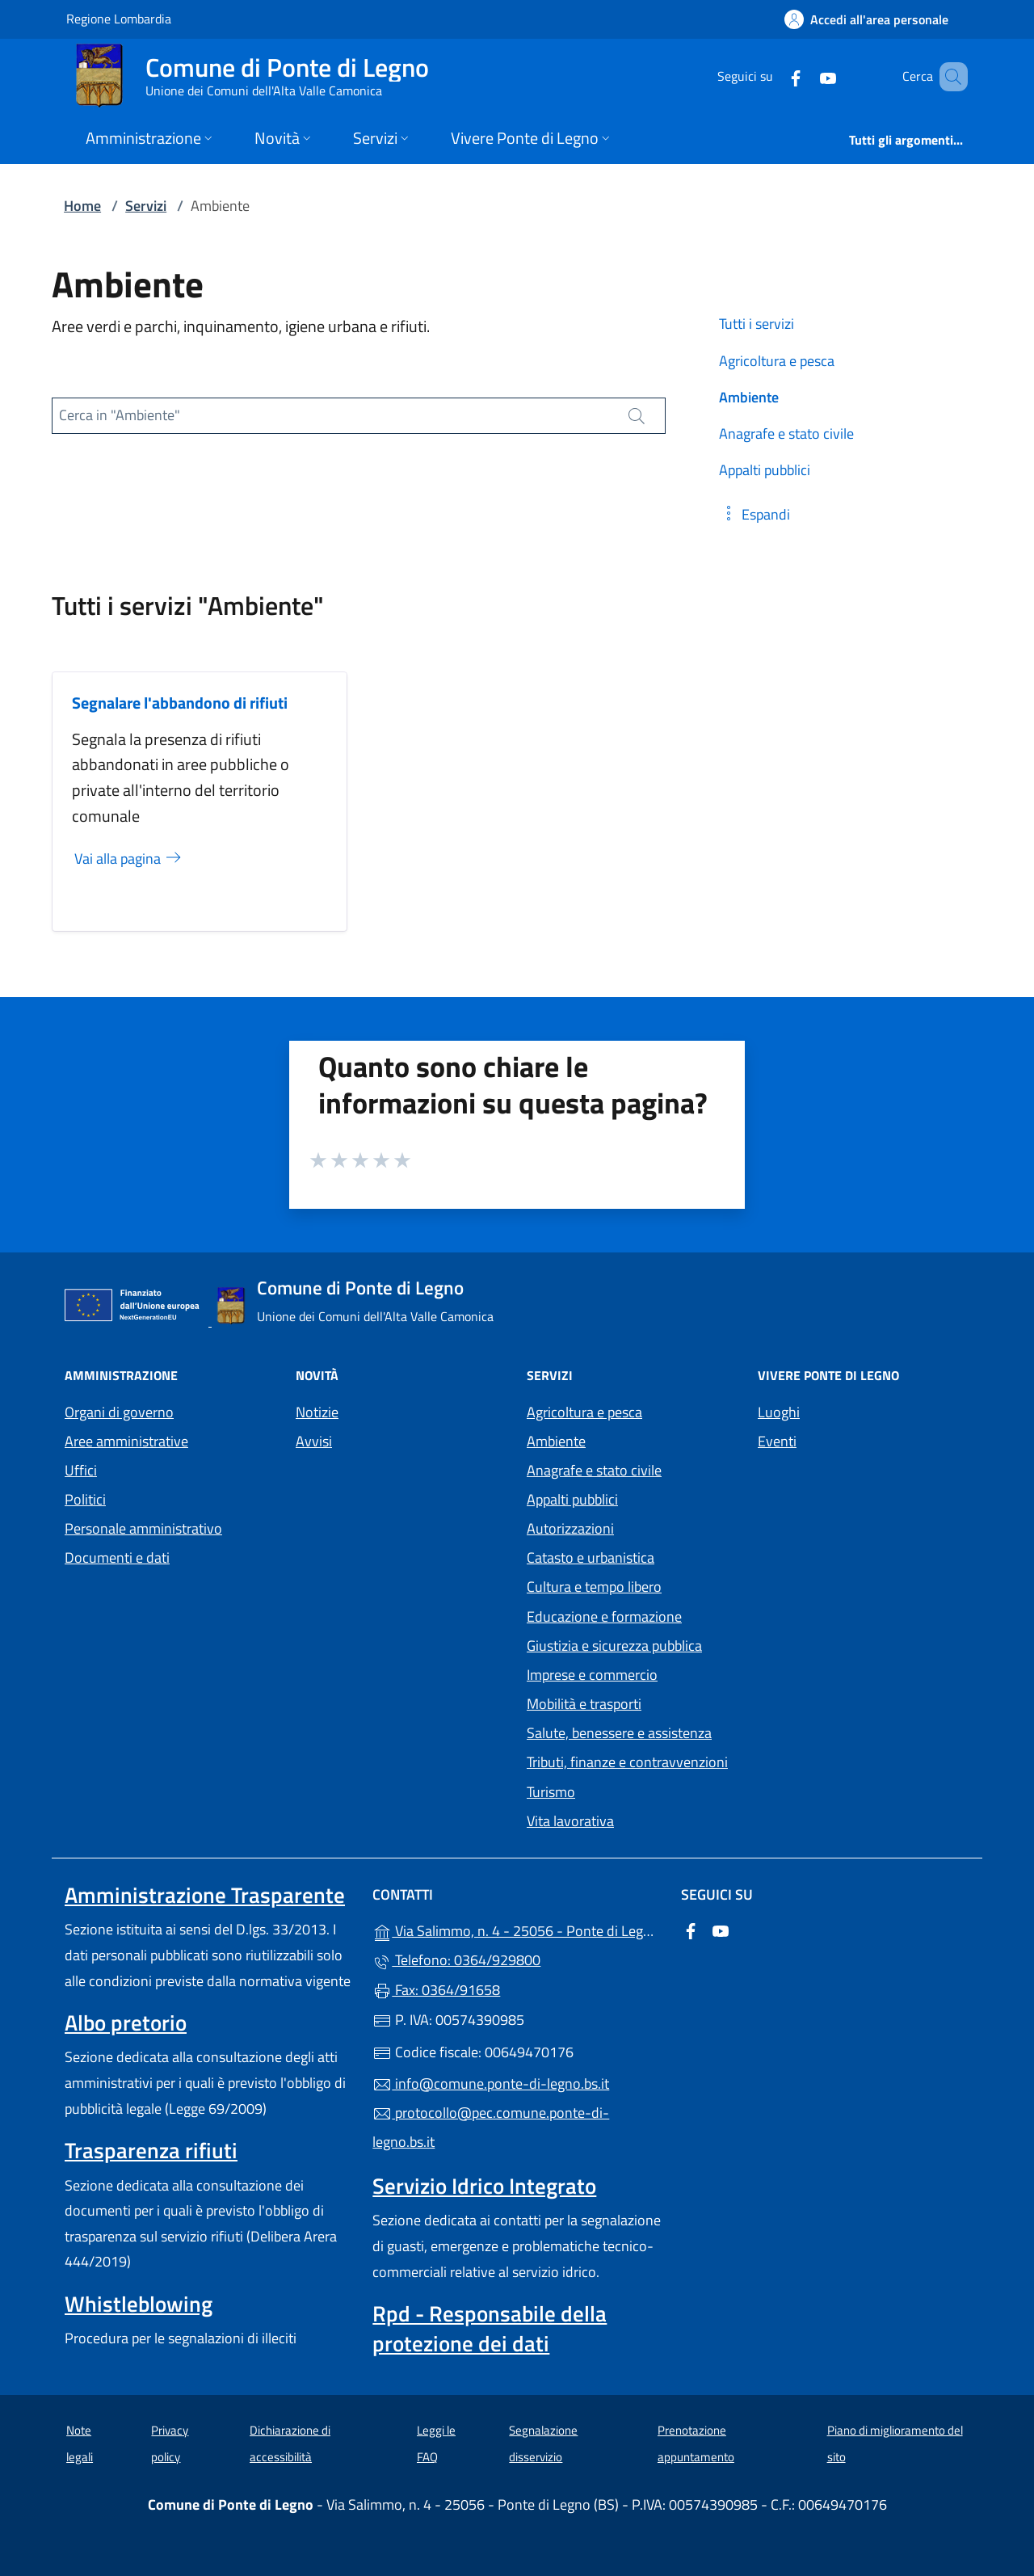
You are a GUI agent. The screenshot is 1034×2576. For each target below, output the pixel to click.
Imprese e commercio (592, 1675)
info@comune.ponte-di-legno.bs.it (490, 2083)
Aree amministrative (126, 1441)
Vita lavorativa (570, 1821)
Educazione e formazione (604, 1616)
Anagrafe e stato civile (594, 1470)
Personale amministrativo (143, 1528)
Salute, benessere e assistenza (619, 1733)
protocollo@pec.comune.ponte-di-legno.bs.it (490, 2127)
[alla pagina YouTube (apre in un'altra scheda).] (804, 76)
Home (82, 206)
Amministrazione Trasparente (205, 1895)
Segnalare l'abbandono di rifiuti (180, 702)
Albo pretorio (126, 2022)
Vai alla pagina (128, 858)
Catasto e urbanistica (590, 1557)
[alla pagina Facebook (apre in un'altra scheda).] (772, 76)
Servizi (145, 206)
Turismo (551, 1792)
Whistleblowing (138, 2304)
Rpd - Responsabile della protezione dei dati (489, 2327)
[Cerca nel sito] (948, 76)
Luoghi (779, 1412)
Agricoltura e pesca (584, 1412)
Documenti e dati (117, 1557)
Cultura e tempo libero (594, 1586)
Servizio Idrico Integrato (484, 2186)
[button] (754, 514)
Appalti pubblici (572, 1499)
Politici (85, 1499)
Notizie (317, 1412)
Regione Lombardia (118, 18)
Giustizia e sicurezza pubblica (614, 1645)
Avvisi (314, 1441)
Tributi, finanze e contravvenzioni (627, 1762)
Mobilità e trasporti (584, 1704)
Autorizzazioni (570, 1528)
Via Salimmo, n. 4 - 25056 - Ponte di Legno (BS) (516, 1929)
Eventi (777, 1441)
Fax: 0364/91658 (436, 1990)
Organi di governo (119, 1412)
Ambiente (556, 1441)
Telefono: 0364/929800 (456, 1960)
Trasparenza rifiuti (151, 2150)
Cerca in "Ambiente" (119, 415)
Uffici (81, 1470)
